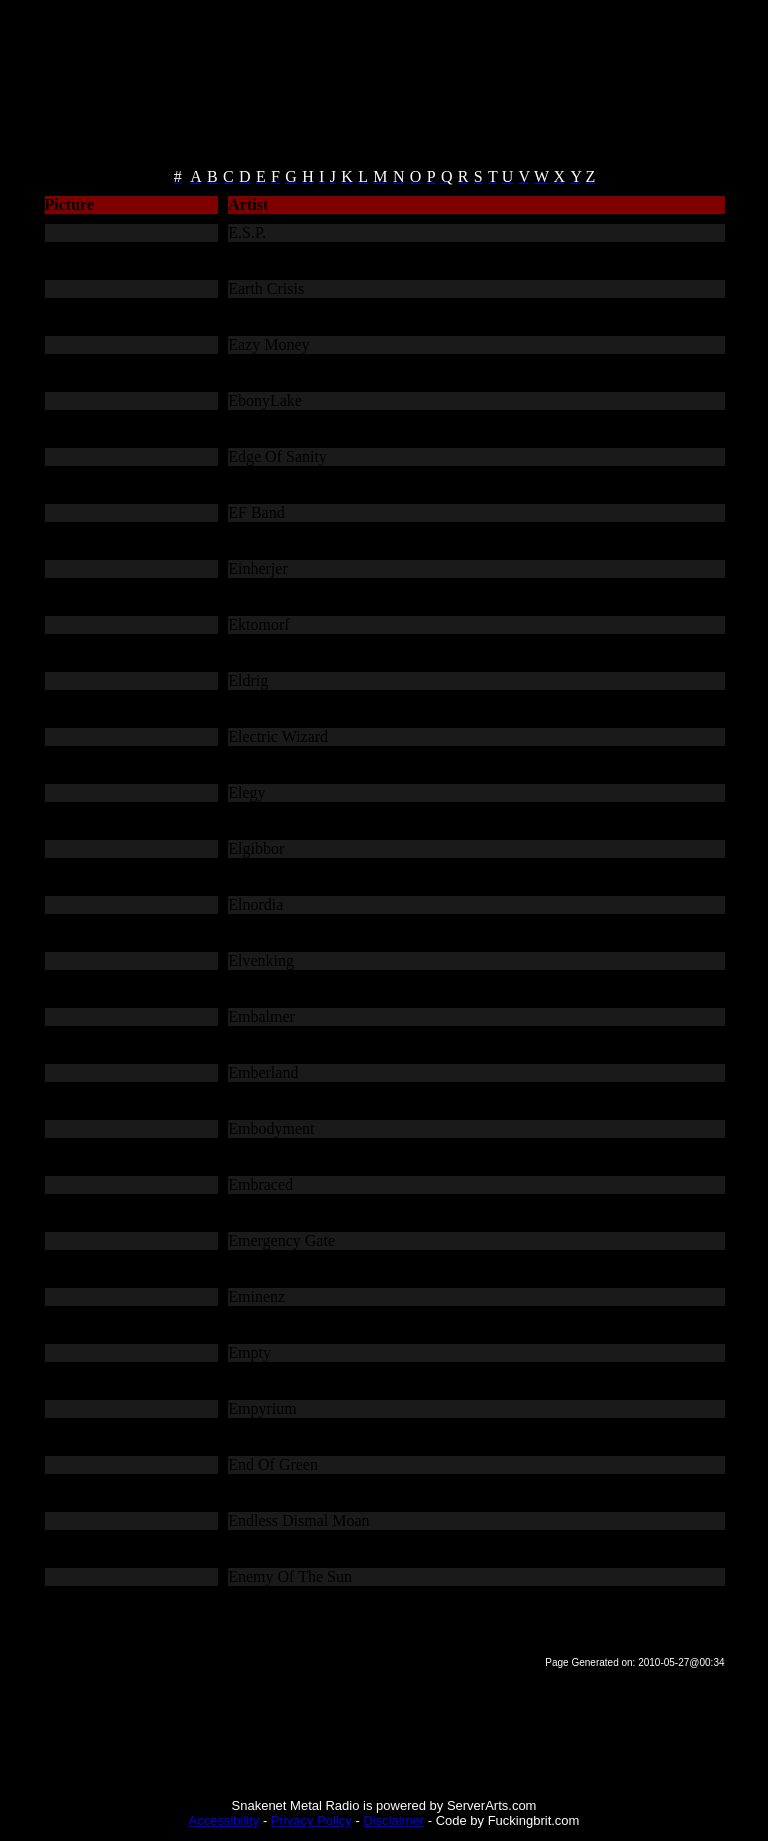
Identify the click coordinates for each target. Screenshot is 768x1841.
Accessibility (224, 1820)
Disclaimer (393, 1820)
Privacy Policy (311, 1820)
